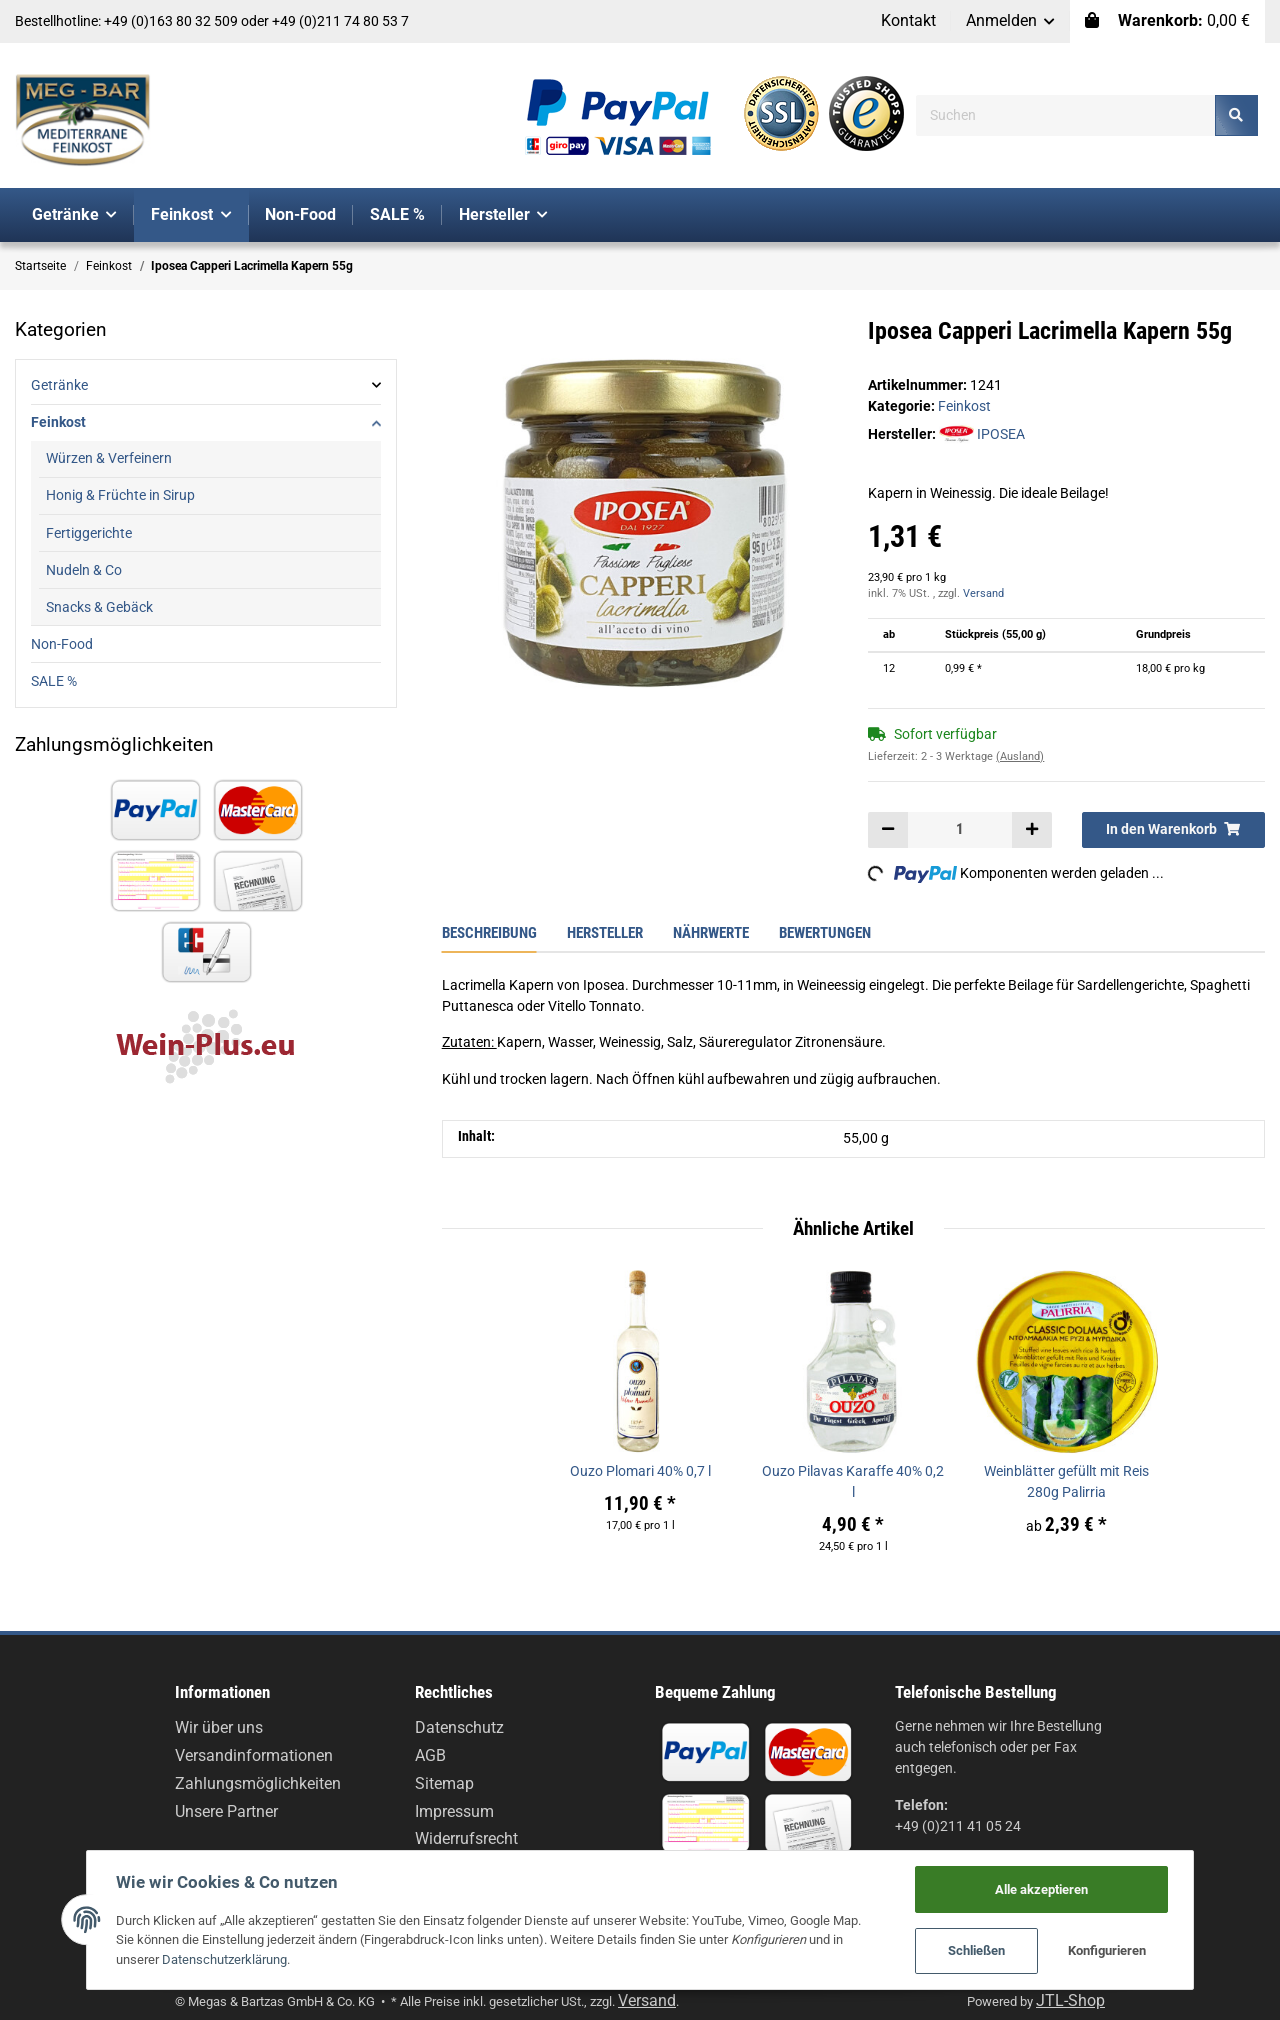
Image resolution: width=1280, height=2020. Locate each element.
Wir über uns (219, 1727)
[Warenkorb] (1167, 21)
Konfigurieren (1115, 1950)
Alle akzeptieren (1048, 1887)
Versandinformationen (254, 1755)
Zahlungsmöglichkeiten (258, 1783)
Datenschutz (459, 1727)
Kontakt (908, 20)
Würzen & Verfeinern (109, 458)
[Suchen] (1066, 115)
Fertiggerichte (89, 533)
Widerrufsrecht (466, 1838)
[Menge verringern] (888, 830)
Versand (983, 593)
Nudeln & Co (84, 570)
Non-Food (62, 644)
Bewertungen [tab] (825, 933)
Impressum (454, 1811)
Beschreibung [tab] (489, 933)
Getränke (59, 385)
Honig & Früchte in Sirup (120, 495)
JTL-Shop (1070, 2000)
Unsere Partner (226, 1811)
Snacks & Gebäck (99, 607)
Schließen (983, 1950)
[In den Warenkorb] (1173, 830)
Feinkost (964, 406)
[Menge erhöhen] (1031, 830)
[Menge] (960, 830)
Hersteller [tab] (605, 933)
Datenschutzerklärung (171, 1958)
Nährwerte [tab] (711, 933)
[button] (1011, 21)
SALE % (54, 681)
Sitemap (444, 1783)
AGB (430, 1755)
